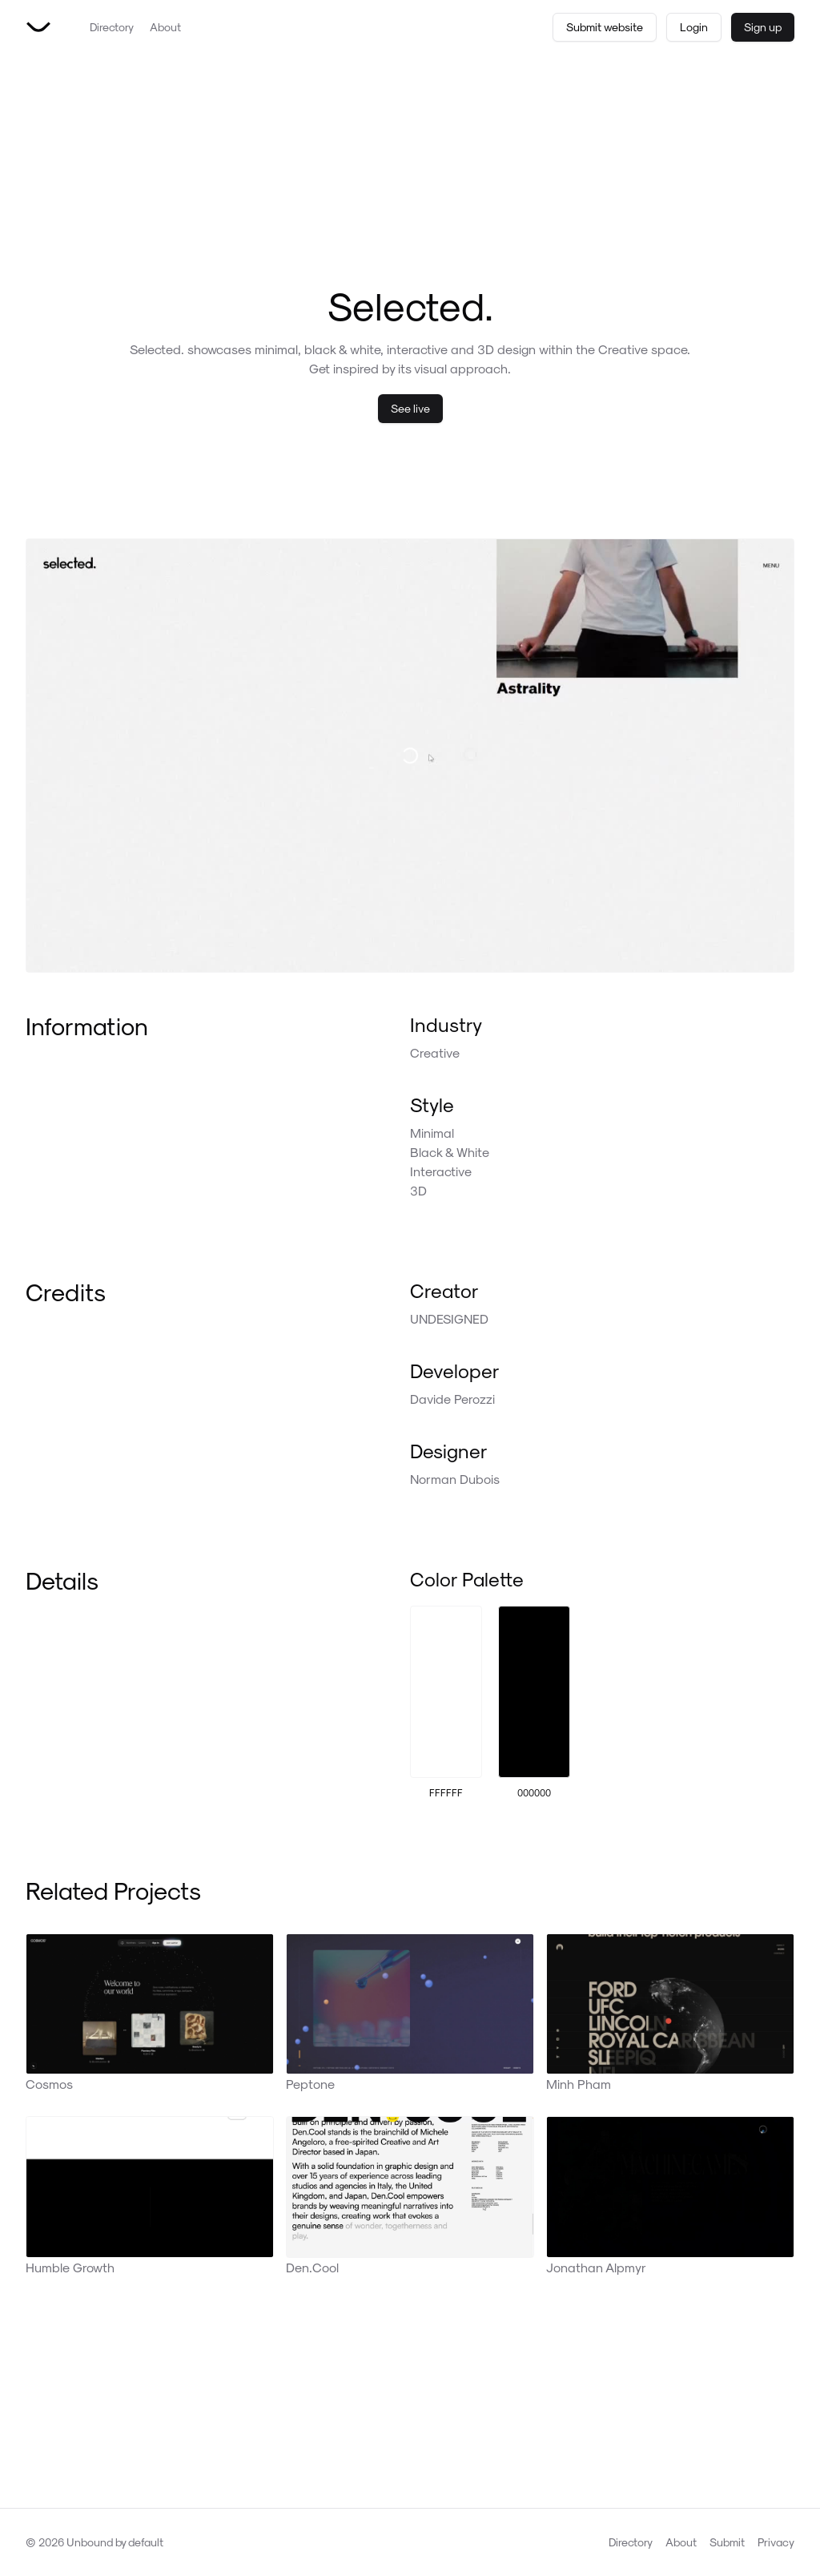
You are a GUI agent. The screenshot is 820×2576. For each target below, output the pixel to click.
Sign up (763, 27)
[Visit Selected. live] (410, 755)
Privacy (776, 2542)
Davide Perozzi (452, 1398)
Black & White (449, 1151)
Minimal (432, 1132)
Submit (727, 2542)
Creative (435, 1052)
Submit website (604, 27)
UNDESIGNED (449, 1318)
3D (418, 1190)
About (165, 27)
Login (694, 27)
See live (410, 408)
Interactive (441, 1171)
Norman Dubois (455, 1478)
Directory (112, 27)
